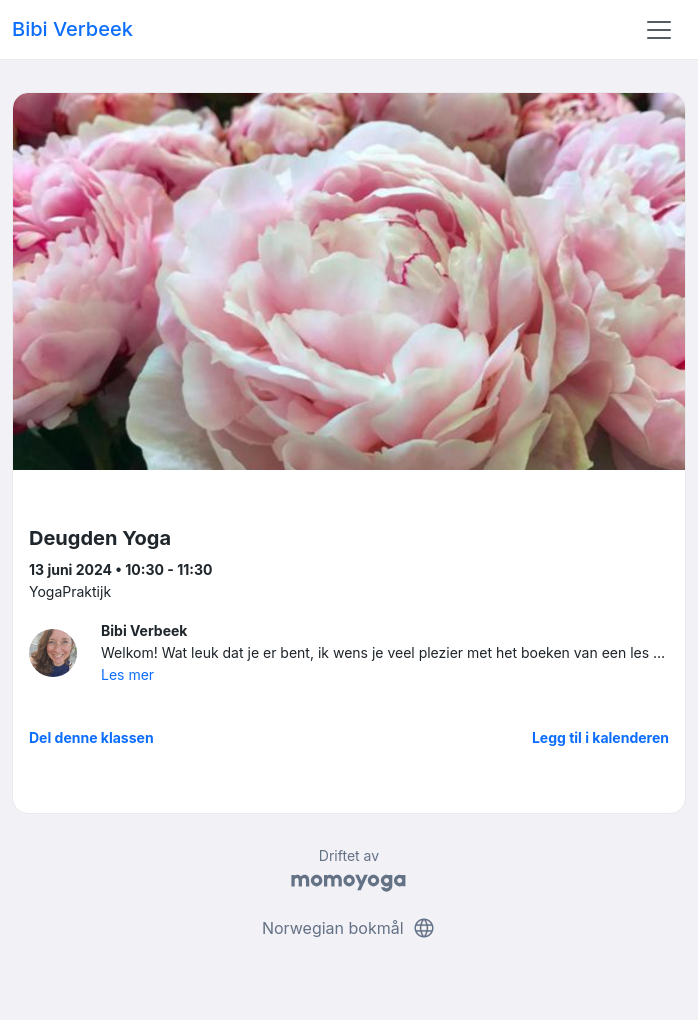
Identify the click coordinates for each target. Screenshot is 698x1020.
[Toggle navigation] (659, 30)
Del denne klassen (91, 737)
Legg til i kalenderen (600, 737)
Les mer (127, 674)
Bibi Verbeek (72, 29)
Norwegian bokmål (349, 928)
